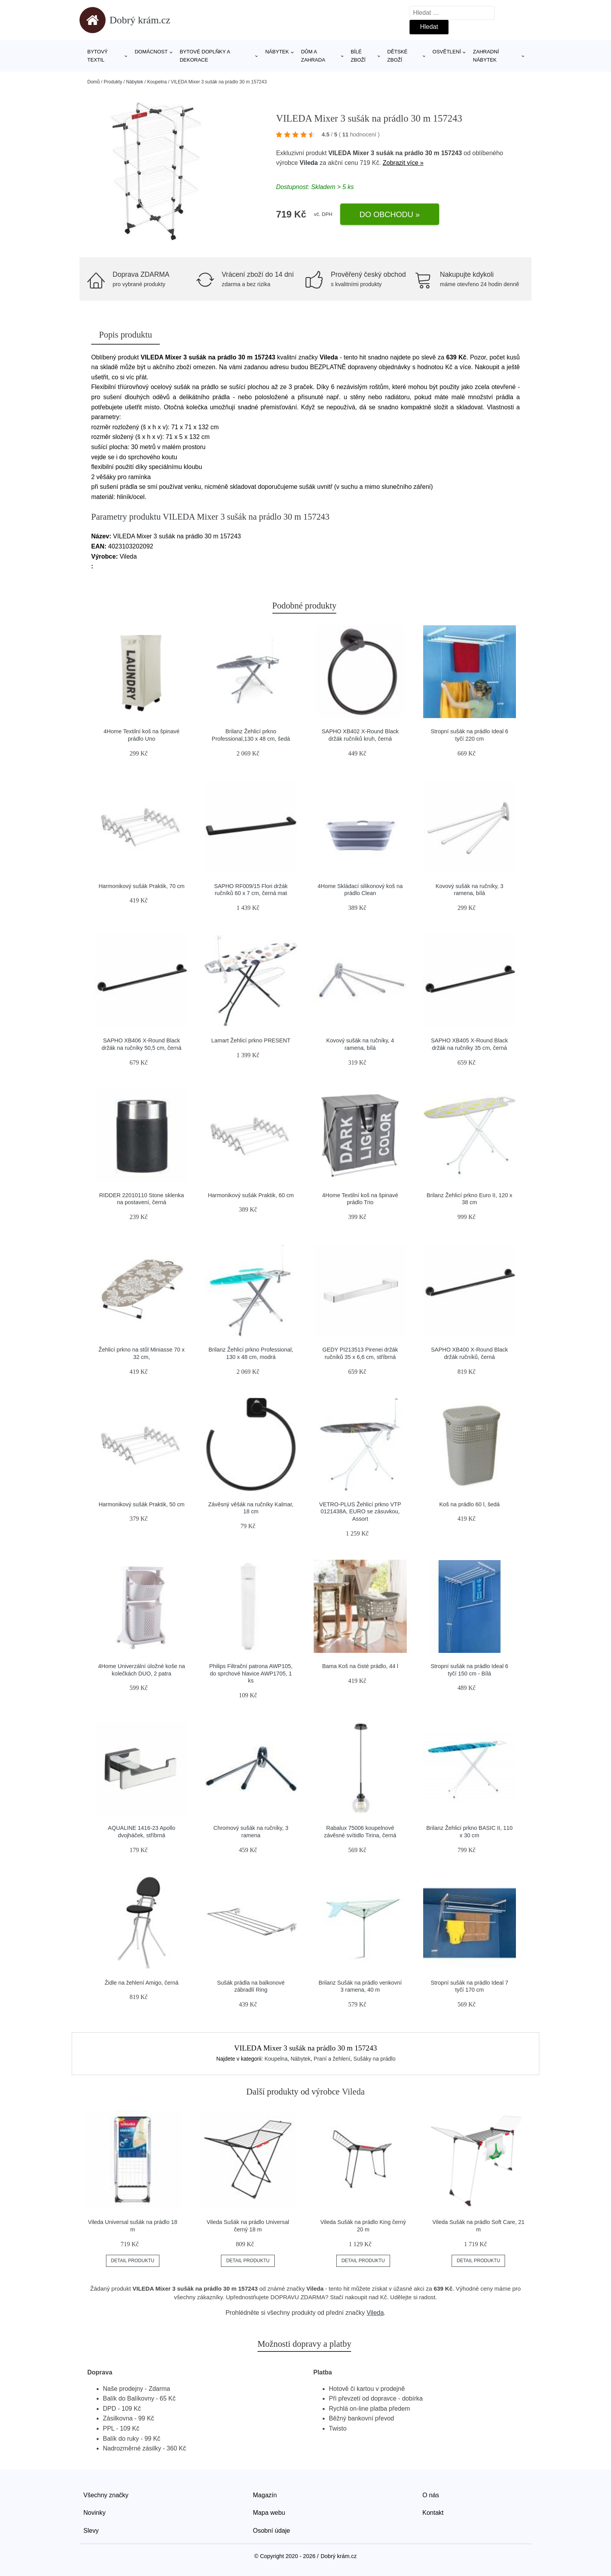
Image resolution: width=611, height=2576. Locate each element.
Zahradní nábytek (486, 56)
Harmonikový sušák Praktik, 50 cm (142, 1504)
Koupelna (157, 82)
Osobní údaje (271, 2530)
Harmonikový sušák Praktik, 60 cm (251, 1195)
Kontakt (432, 2512)
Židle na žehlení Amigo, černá (141, 1983)
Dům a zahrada (313, 56)
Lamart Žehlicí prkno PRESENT (250, 1040)
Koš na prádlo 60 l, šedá (469, 1504)
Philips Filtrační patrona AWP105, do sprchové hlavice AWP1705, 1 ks (251, 1673)
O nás (430, 2495)
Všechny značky (106, 2495)
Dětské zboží (397, 56)
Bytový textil (97, 56)
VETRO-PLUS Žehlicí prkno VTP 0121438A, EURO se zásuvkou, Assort (360, 1511)
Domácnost (151, 52)
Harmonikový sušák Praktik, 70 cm (142, 886)
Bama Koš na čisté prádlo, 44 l (360, 1666)
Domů (93, 82)
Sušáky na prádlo (374, 2059)
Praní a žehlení (332, 2059)
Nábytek (277, 52)
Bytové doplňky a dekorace (205, 56)
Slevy (91, 2530)
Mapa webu (269, 2512)
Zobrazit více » (403, 162)
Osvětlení (447, 52)
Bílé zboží (358, 56)
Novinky (94, 2512)
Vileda (309, 162)
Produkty (113, 82)
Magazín (265, 2495)
